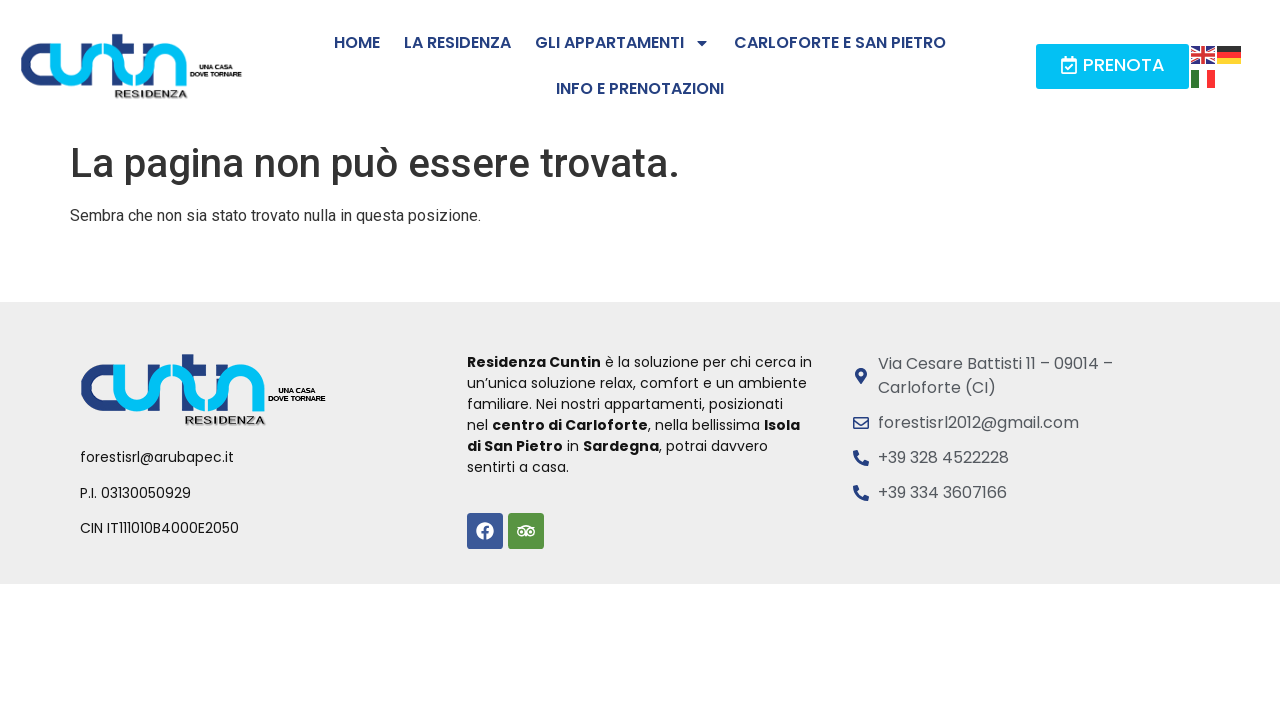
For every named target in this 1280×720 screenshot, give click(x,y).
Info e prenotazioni (640, 88)
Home (357, 42)
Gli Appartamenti (622, 43)
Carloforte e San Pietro (840, 42)
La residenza (457, 42)
